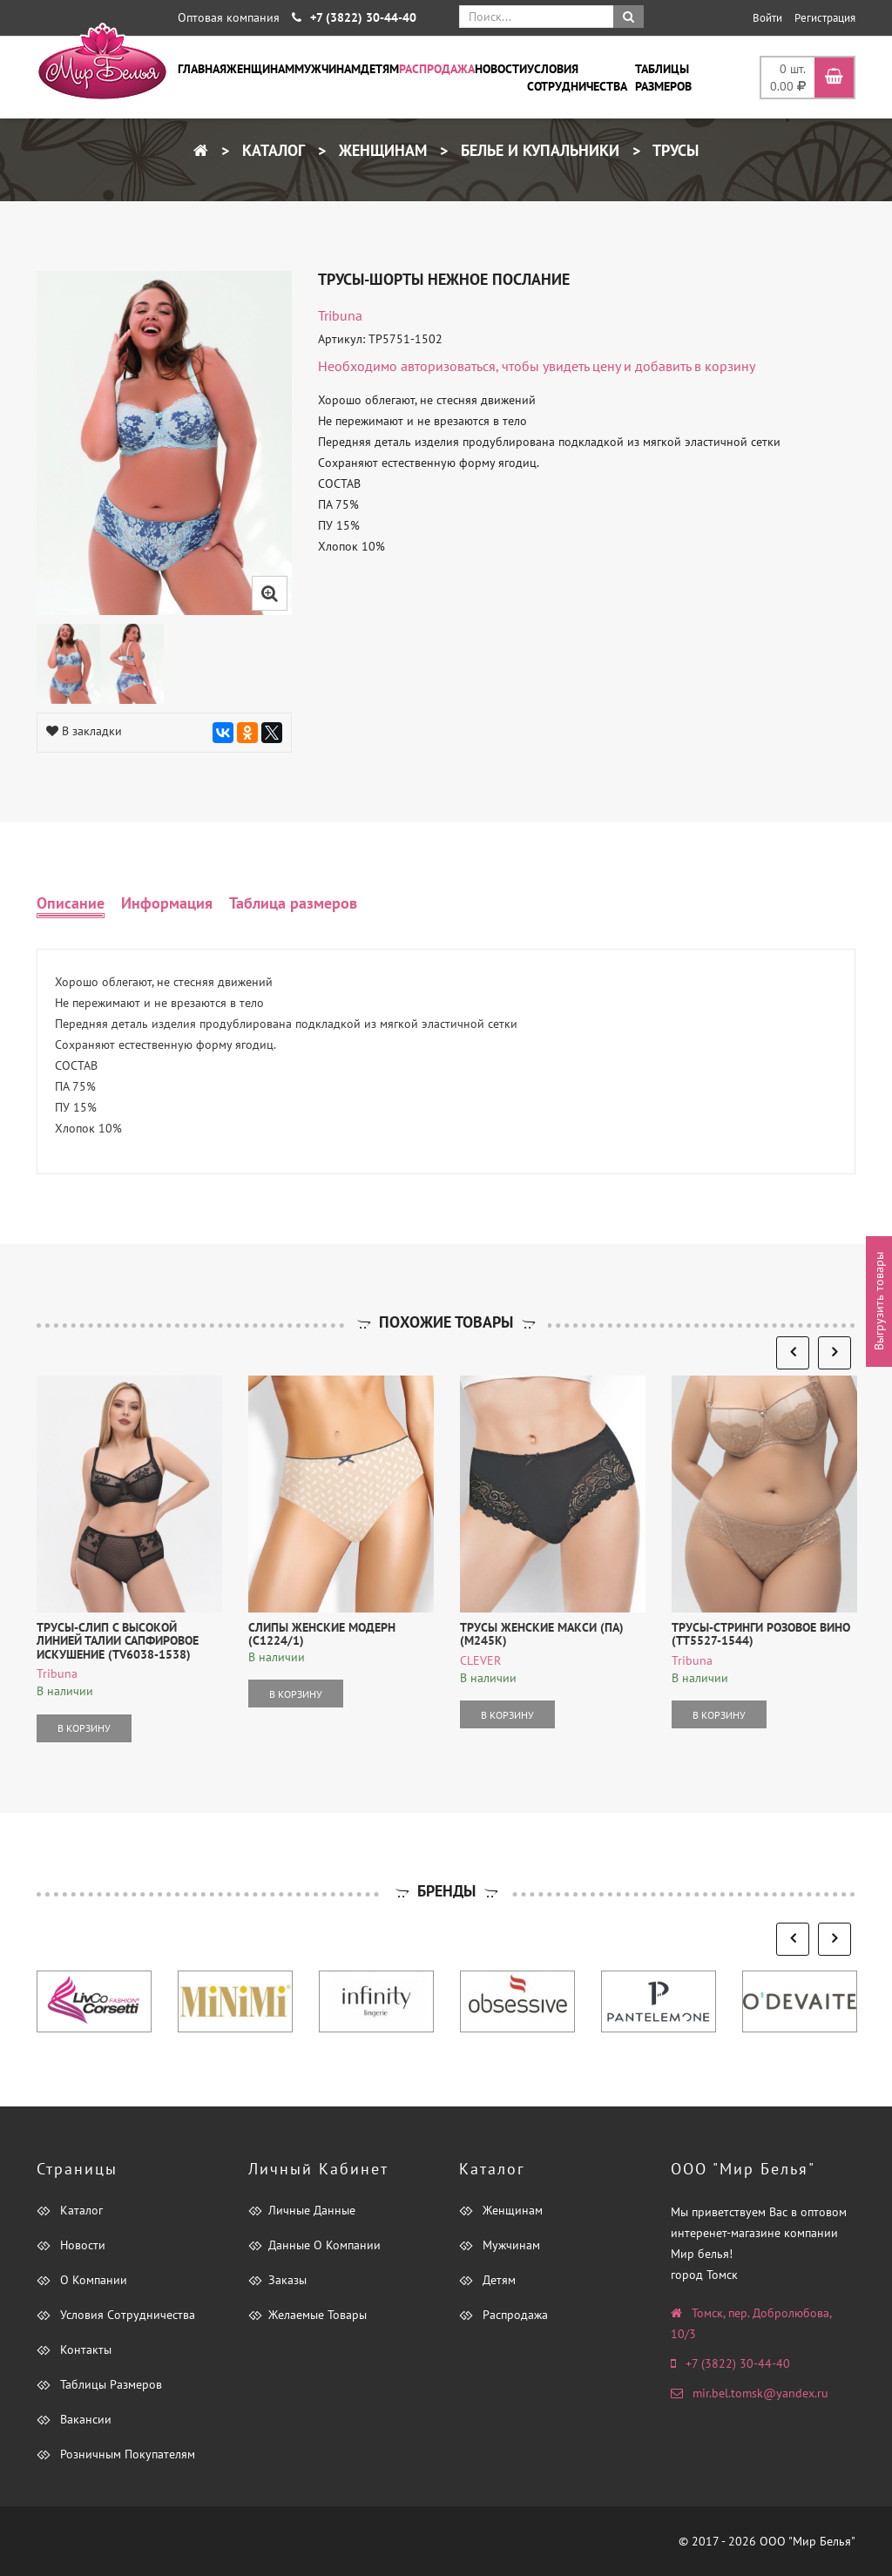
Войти (767, 17)
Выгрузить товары (879, 1301)
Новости (501, 69)
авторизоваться (448, 366)
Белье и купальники (537, 150)
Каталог (271, 150)
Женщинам (260, 69)
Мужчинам (327, 69)
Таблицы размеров (663, 77)
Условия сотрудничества (577, 77)
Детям (380, 69)
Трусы (674, 150)
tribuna (340, 315)
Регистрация (824, 17)
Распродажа (437, 69)
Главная (202, 69)
